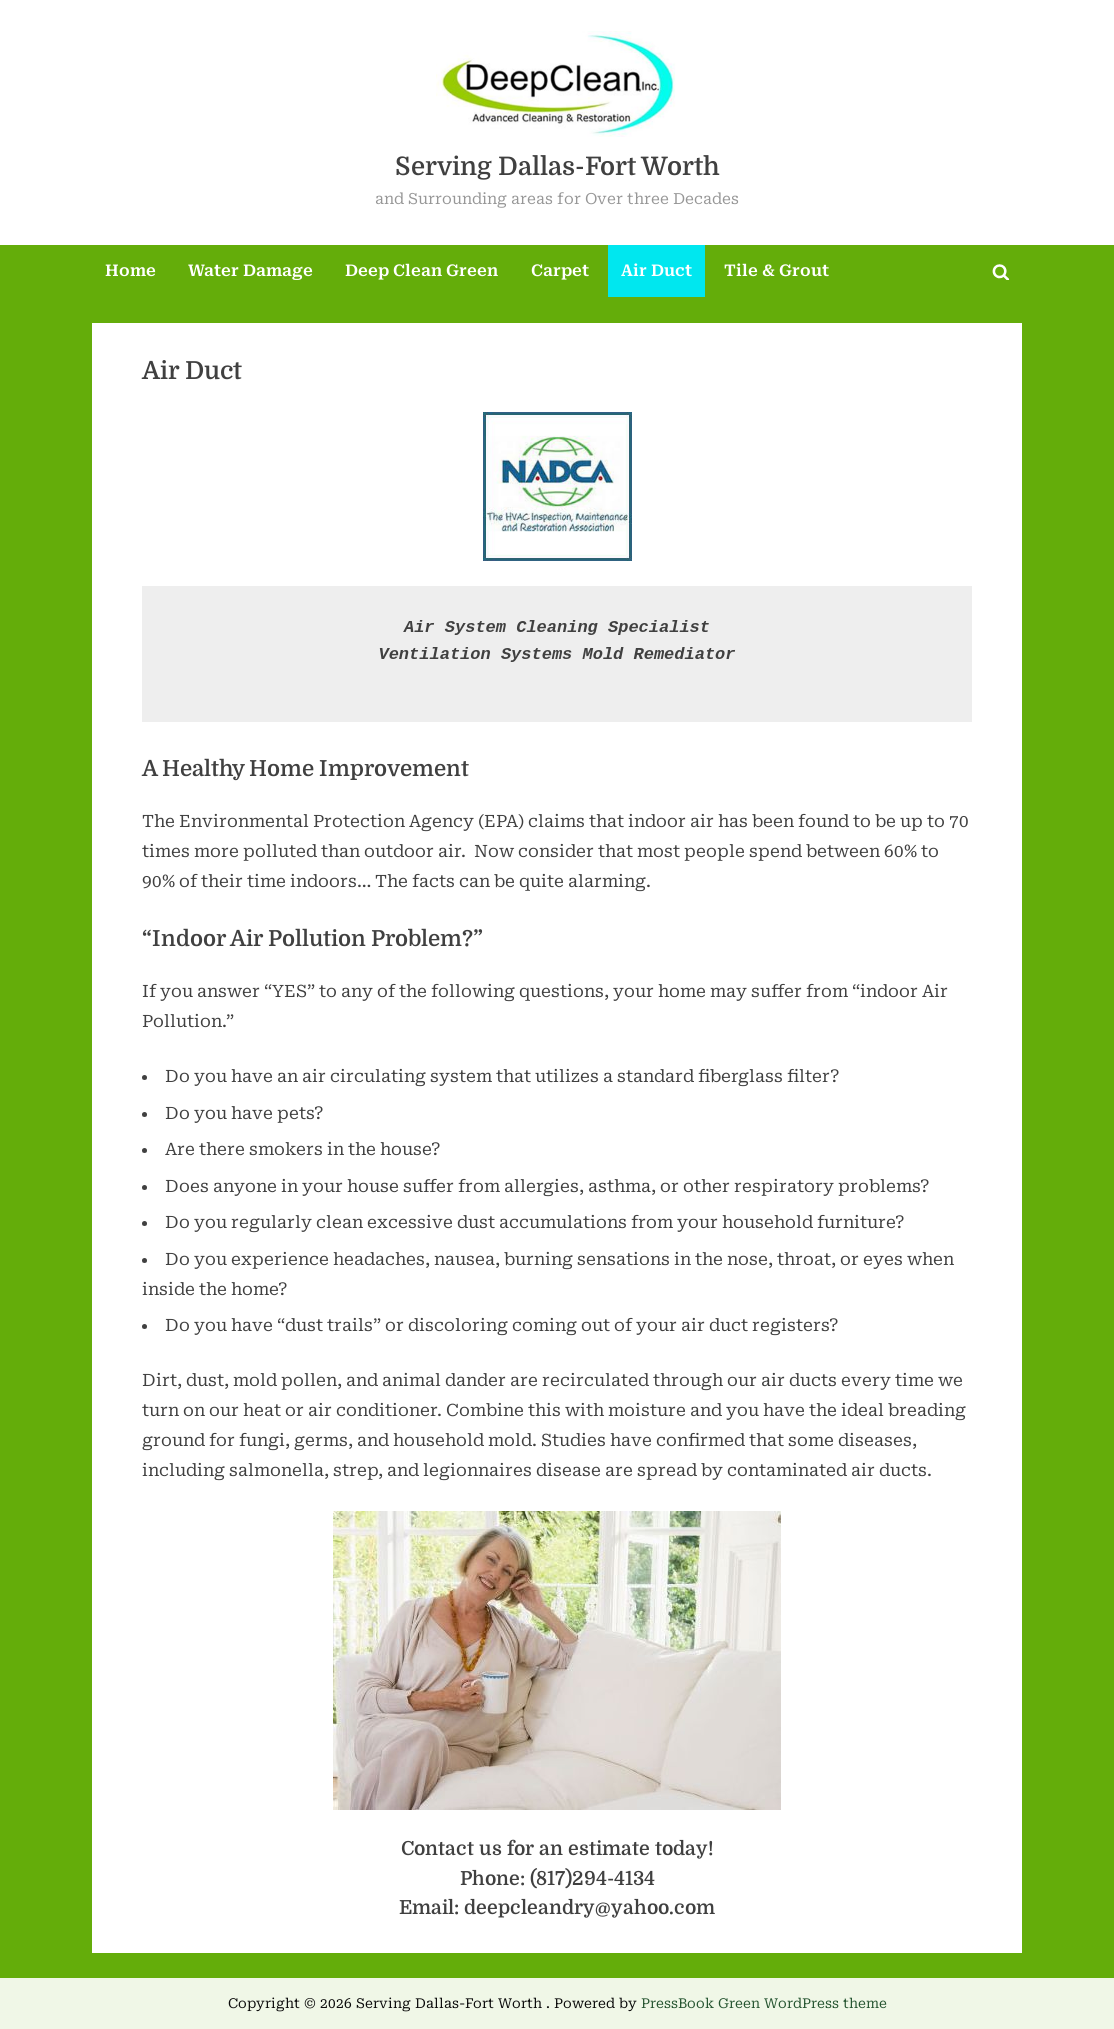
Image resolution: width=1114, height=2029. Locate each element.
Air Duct (656, 270)
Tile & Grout (776, 270)
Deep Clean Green (421, 270)
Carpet (560, 270)
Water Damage (250, 270)
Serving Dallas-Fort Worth (557, 166)
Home (130, 270)
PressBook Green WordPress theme (764, 2003)
